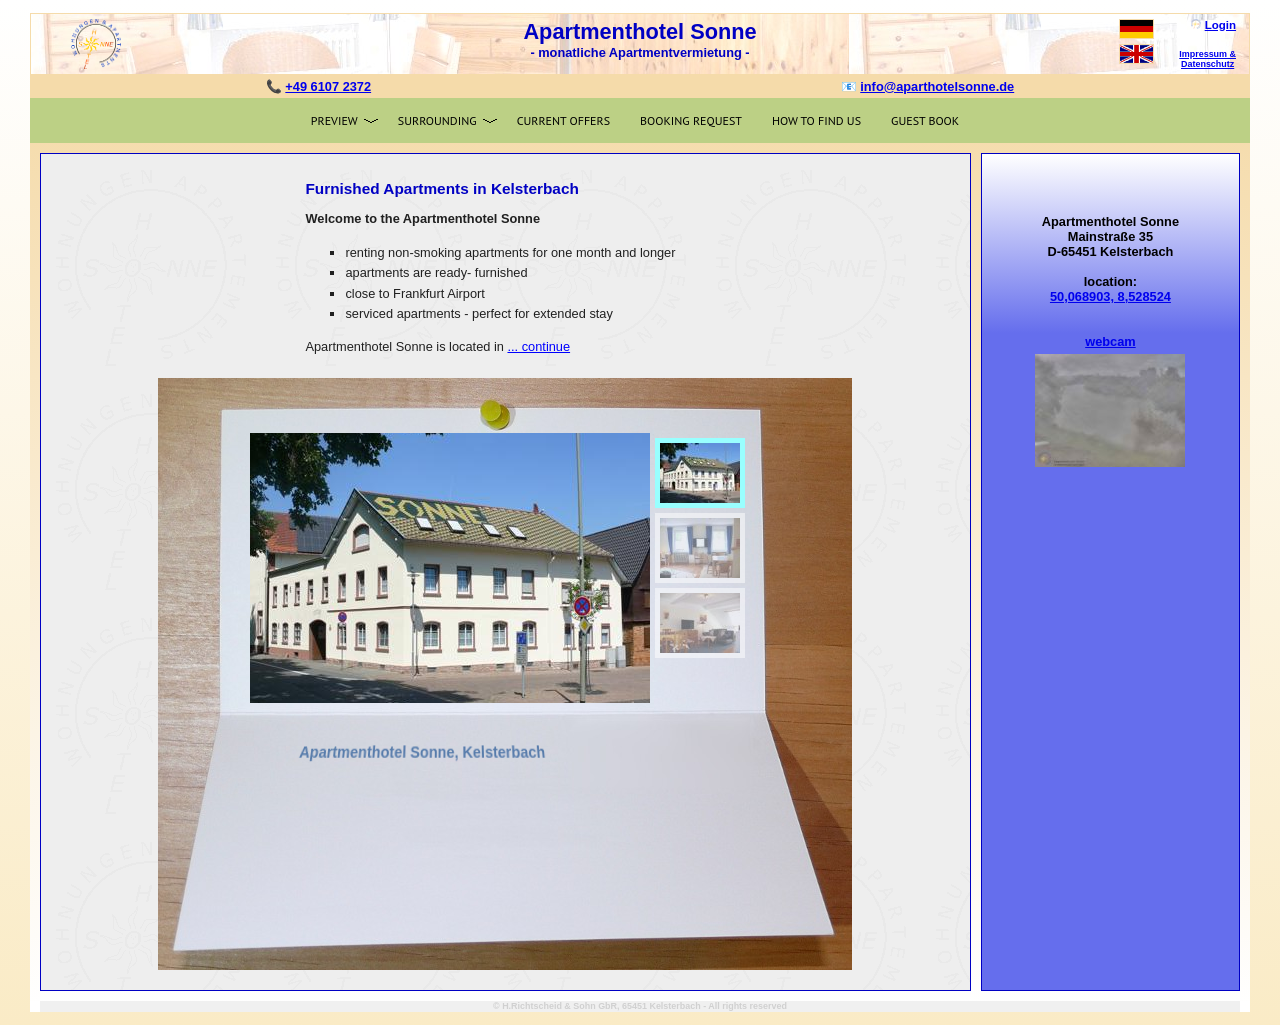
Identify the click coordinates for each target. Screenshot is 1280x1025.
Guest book (925, 120)
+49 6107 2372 (328, 86)
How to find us (816, 120)
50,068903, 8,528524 (1110, 296)
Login (1220, 25)
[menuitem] (700, 473)
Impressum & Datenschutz (1207, 59)
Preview (334, 120)
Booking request (691, 120)
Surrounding (437, 120)
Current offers (563, 120)
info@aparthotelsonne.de (937, 86)
